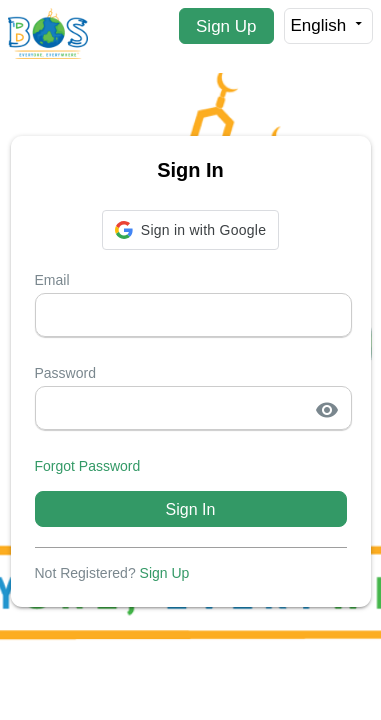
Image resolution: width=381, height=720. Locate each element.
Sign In (191, 509)
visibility (327, 410)
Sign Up (226, 26)
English (328, 25)
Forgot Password (88, 466)
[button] (190, 230)
